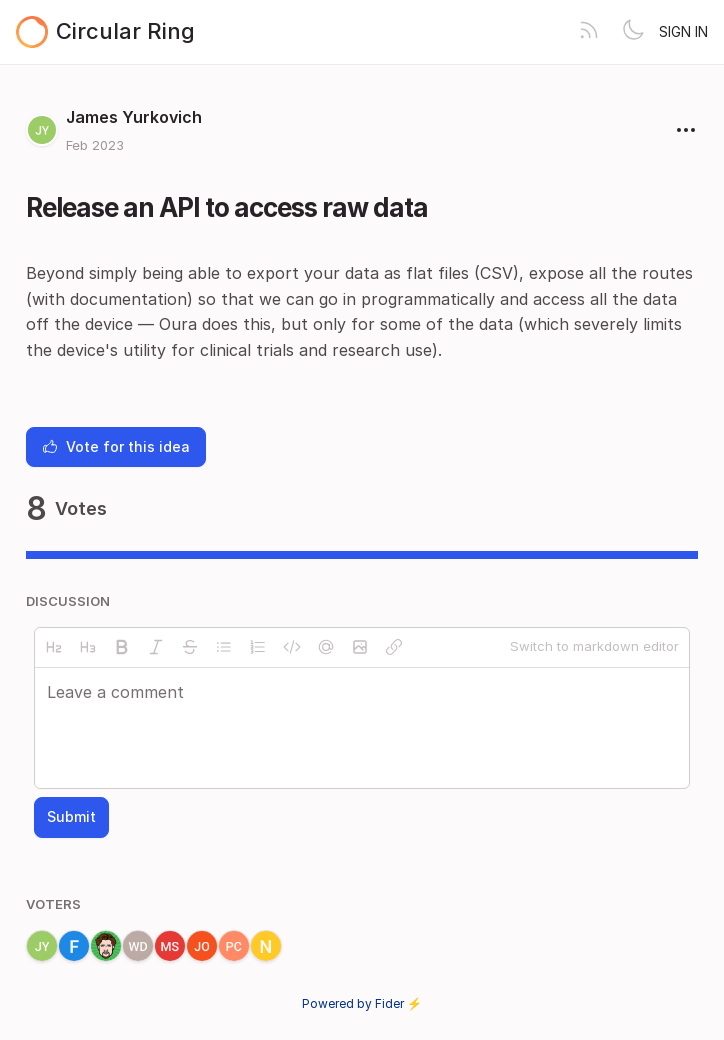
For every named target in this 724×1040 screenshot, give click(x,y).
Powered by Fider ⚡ (362, 1003)
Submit (71, 816)
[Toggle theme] (633, 32)
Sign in (683, 31)
